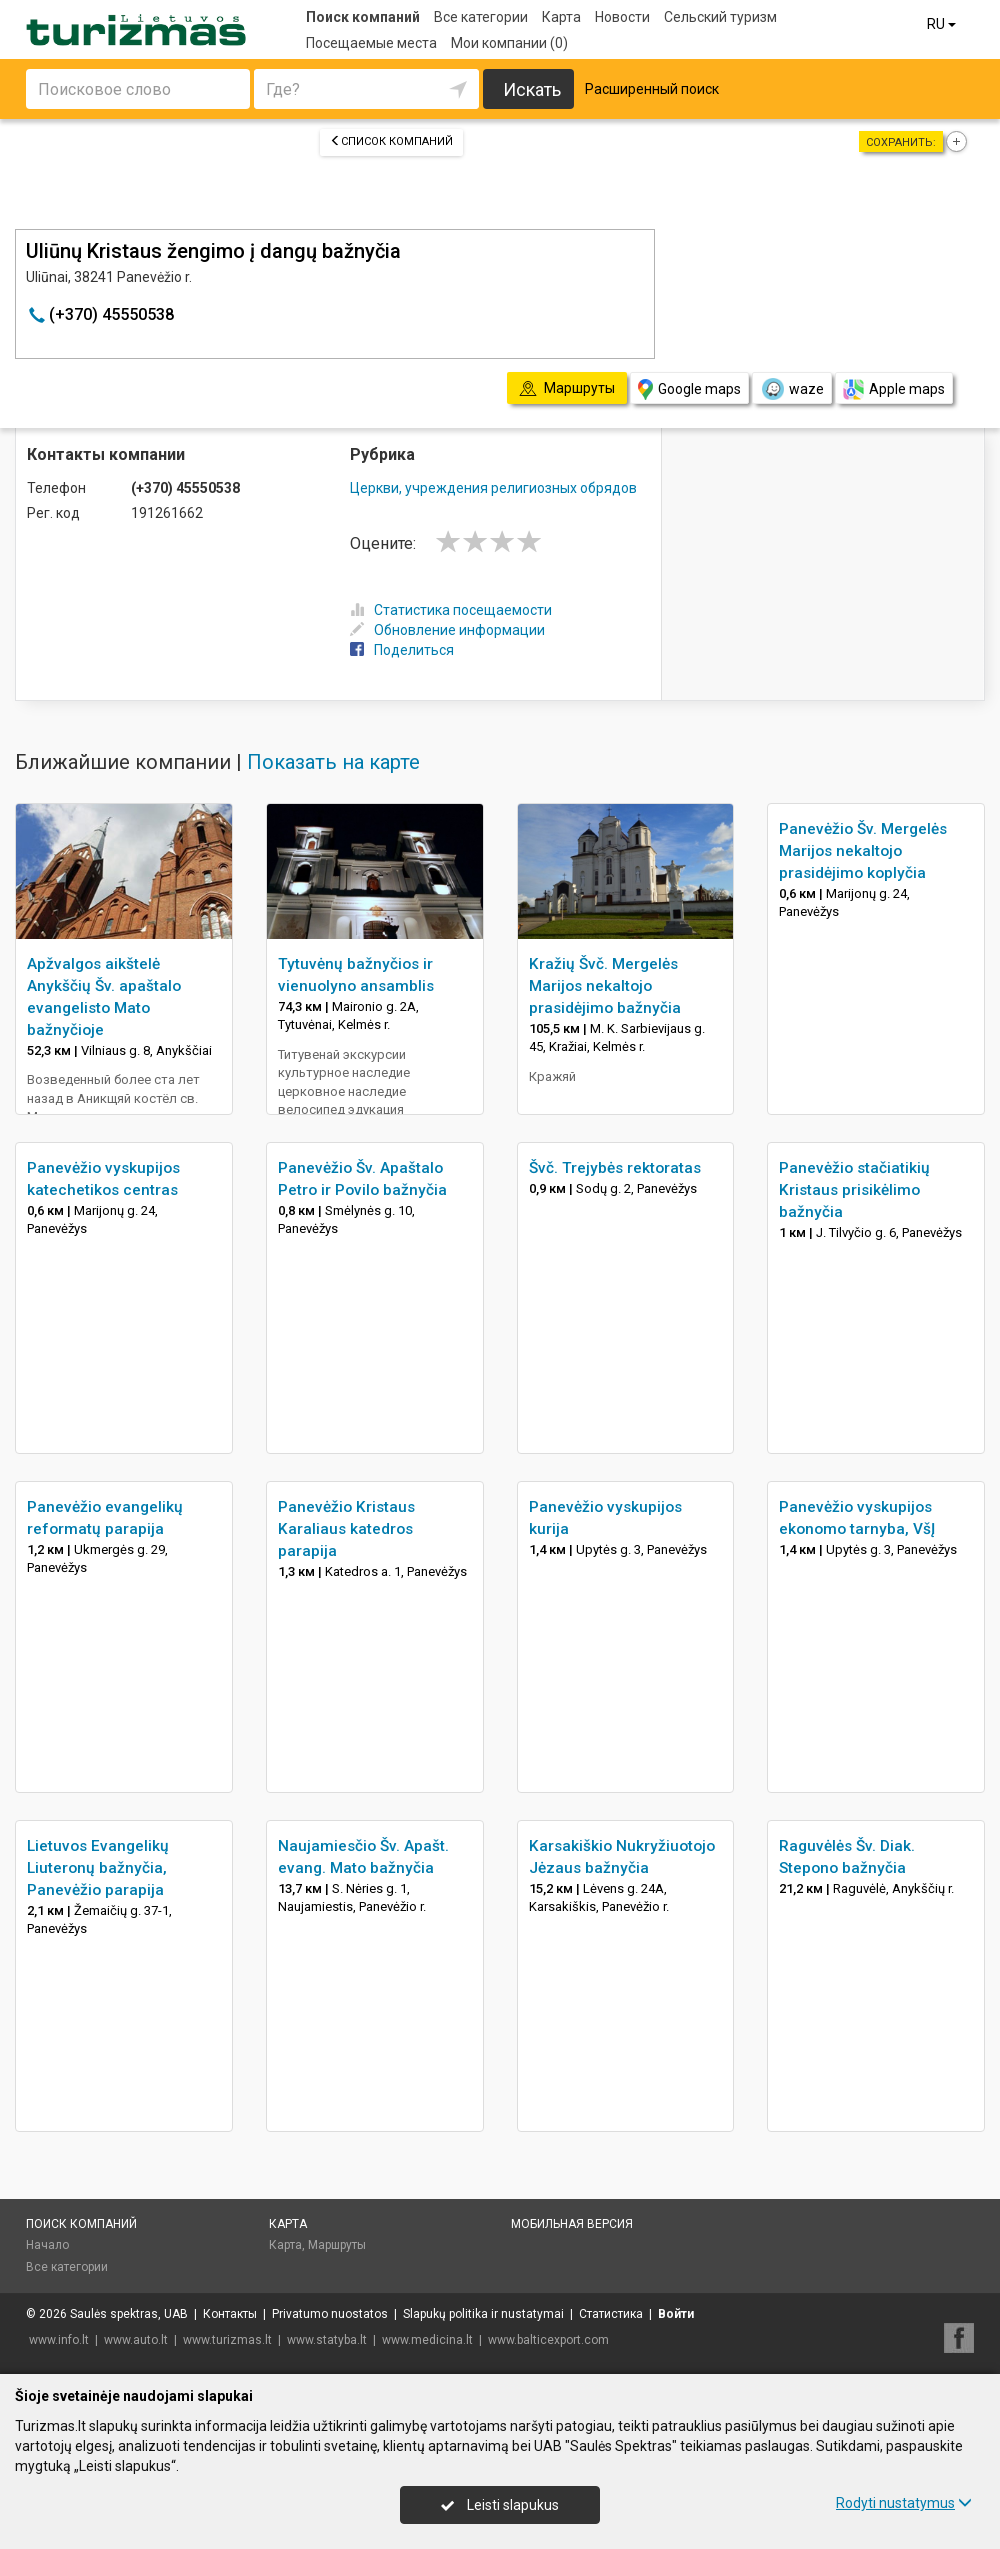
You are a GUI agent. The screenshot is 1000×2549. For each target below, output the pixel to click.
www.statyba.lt (327, 2340)
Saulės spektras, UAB (129, 2314)
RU (943, 24)
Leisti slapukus (500, 2505)
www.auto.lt (136, 2340)
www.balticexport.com (548, 2340)
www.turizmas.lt (227, 2340)
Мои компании (509, 43)
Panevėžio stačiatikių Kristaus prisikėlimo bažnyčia (854, 1190)
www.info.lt (59, 2340)
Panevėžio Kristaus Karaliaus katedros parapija (346, 1529)
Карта (561, 17)
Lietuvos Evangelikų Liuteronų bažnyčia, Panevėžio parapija (98, 1868)
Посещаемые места (371, 43)
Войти (676, 2314)
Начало (47, 2245)
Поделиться (402, 650)
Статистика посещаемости (451, 610)
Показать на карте (333, 762)
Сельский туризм (720, 17)
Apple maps (894, 389)
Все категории (481, 17)
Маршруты (337, 2245)
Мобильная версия (572, 2224)
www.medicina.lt (427, 2340)
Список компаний (391, 141)
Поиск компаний (363, 17)
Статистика (611, 2314)
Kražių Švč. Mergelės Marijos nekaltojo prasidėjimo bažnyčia (605, 986)
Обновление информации (447, 630)
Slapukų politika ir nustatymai (483, 2314)
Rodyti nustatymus (904, 2503)
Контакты (230, 2314)
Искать (532, 89)
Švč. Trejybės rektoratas (615, 1168)
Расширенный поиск (652, 89)
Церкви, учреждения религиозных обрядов (493, 488)
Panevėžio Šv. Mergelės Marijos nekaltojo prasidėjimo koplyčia (863, 851)
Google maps (689, 389)
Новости (622, 17)
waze (792, 389)
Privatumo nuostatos (330, 2314)
